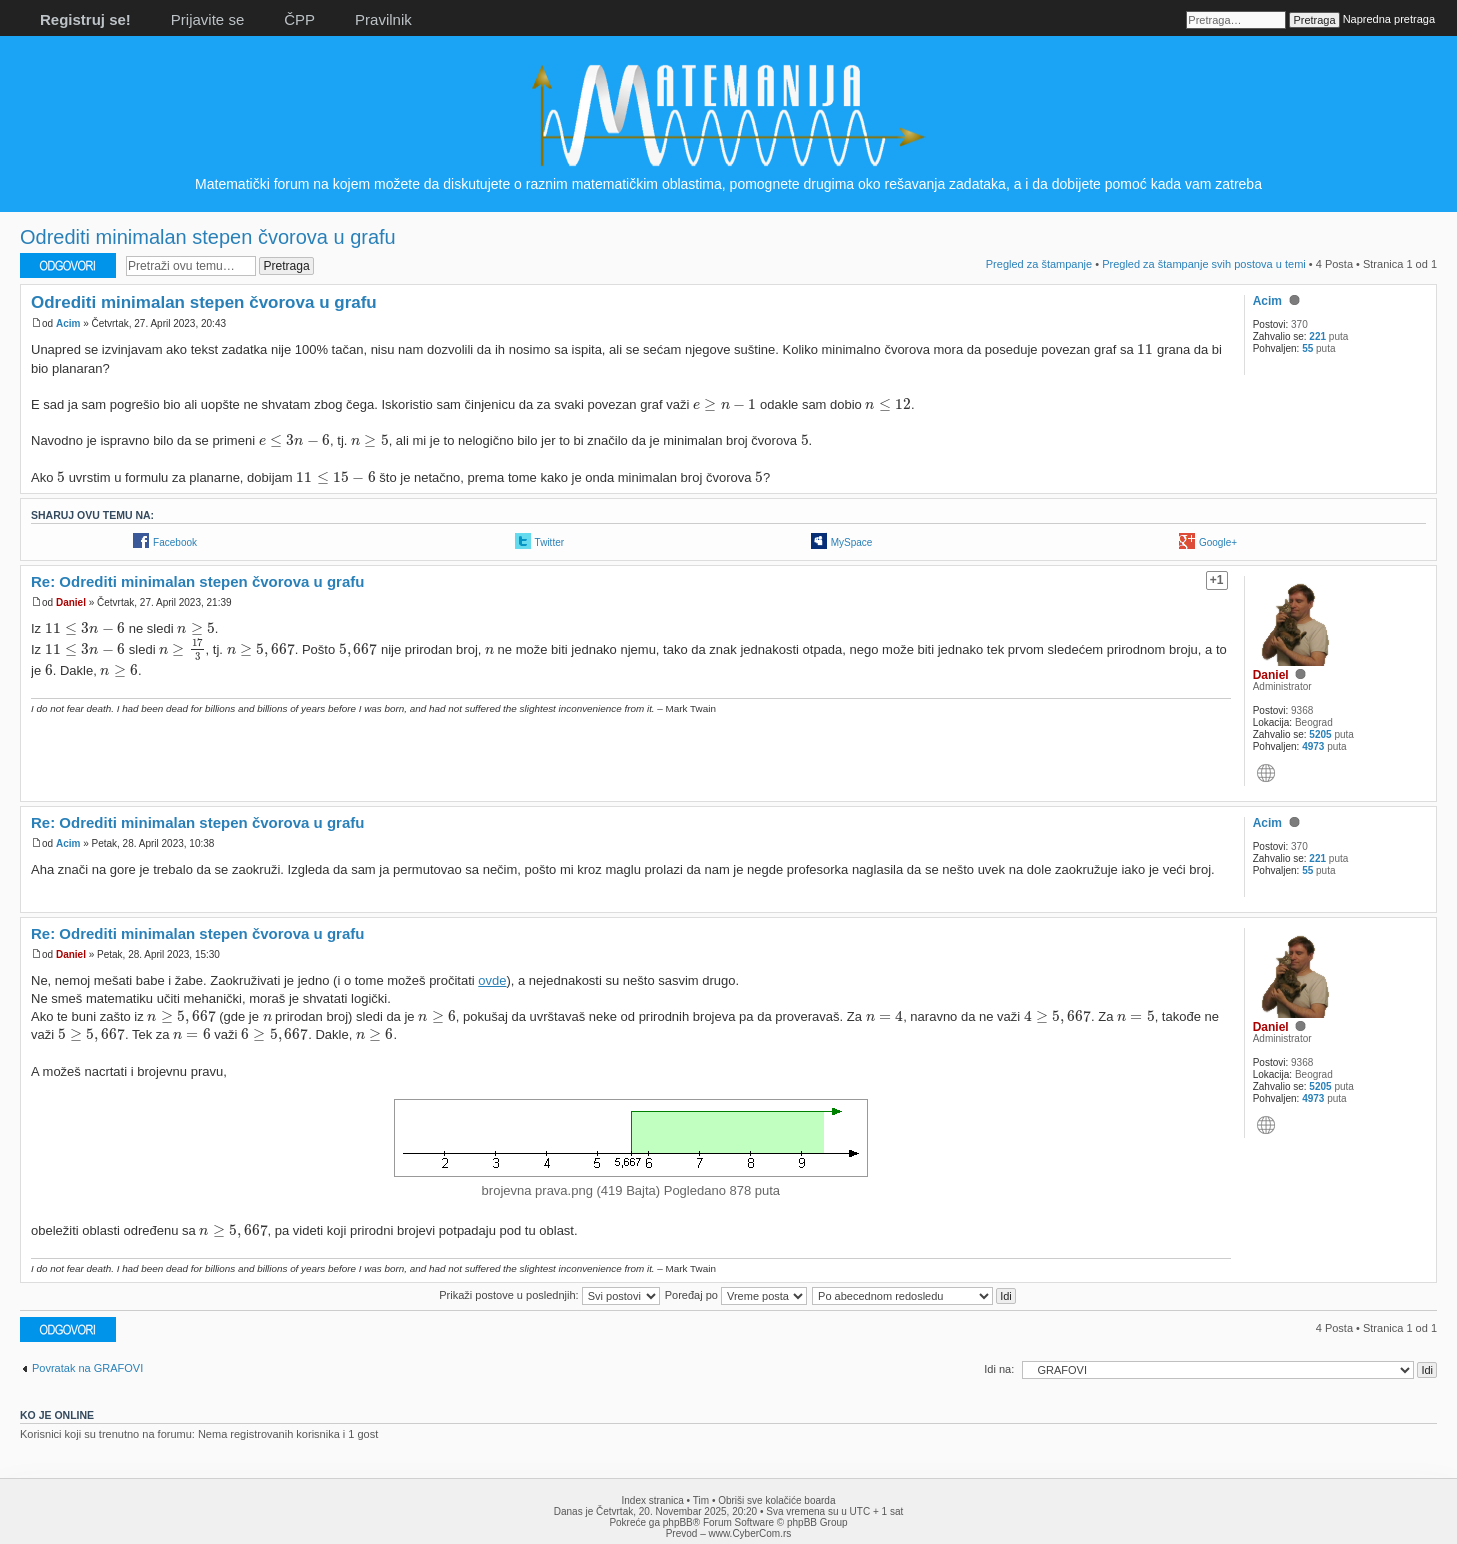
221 (1317, 336)
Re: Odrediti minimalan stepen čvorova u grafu (197, 581)
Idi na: (999, 1369)
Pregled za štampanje (1039, 264)
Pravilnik (383, 19)
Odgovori (68, 265)
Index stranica (653, 1500)
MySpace (852, 542)
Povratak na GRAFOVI (87, 1368)
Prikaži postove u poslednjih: (549, 1295)
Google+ (1218, 542)
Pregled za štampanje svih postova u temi (1204, 264)
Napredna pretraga (1389, 19)
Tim (701, 1500)
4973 (1313, 746)
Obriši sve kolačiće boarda (776, 1500)
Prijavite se (207, 19)
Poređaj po (736, 1295)
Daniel (71, 602)
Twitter (549, 542)
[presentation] (1145, 348)
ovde (492, 980)
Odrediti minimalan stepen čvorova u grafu (208, 237)
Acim (68, 323)
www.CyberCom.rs (750, 1533)
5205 (1320, 734)
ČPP (299, 19)
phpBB (678, 1522)
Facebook (175, 542)
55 (1307, 348)
